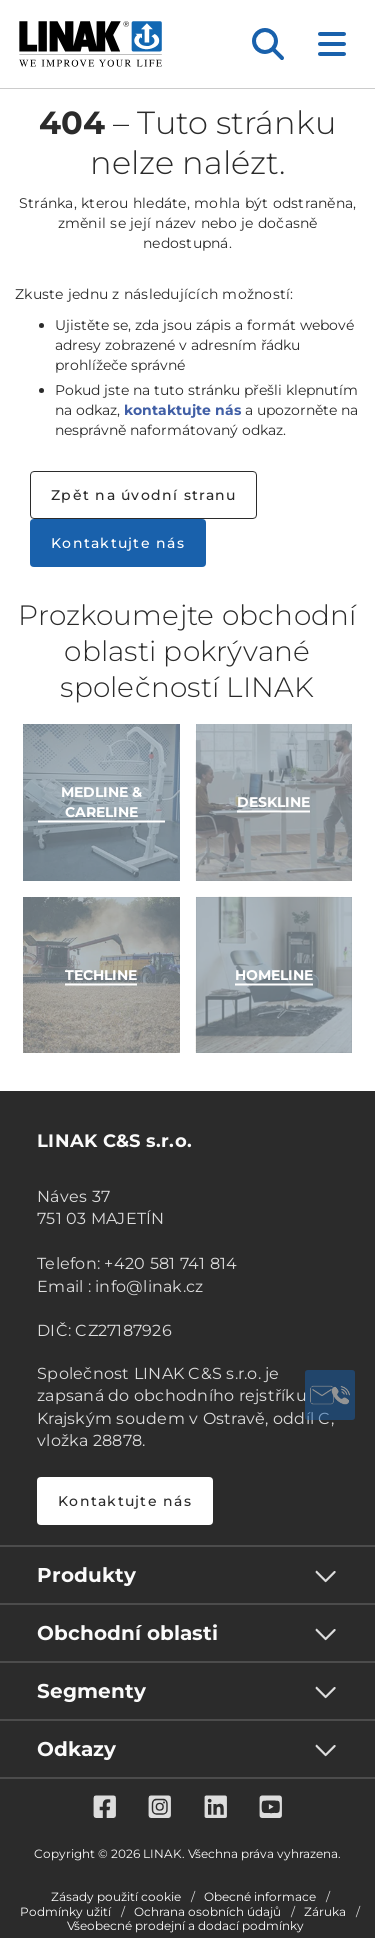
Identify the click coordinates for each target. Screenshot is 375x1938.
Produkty (86, 1575)
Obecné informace (260, 1897)
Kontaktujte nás (118, 543)
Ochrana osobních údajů (207, 1912)
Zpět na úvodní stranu (143, 495)
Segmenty (91, 1691)
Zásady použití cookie (116, 1897)
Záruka (325, 1912)
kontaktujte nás (182, 410)
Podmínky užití (65, 1912)
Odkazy (76, 1749)
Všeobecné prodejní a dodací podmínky (185, 1926)
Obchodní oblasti (127, 1633)
